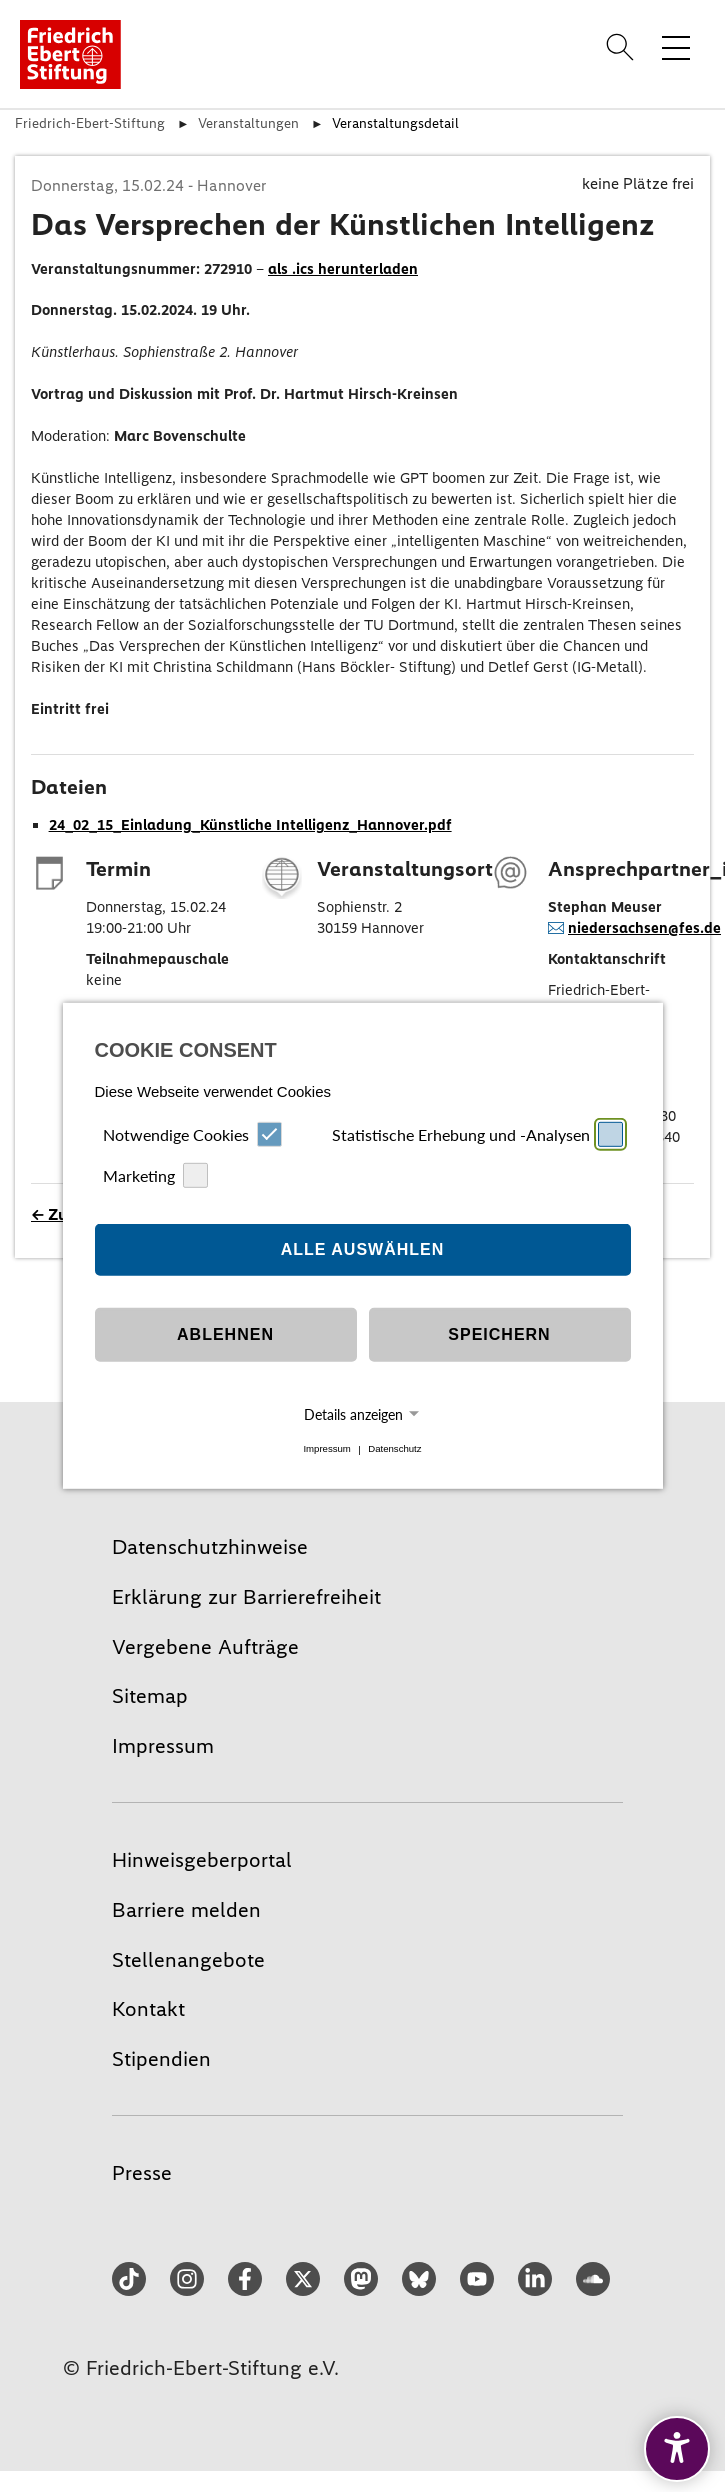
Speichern (499, 1334)
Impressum (326, 1449)
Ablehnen (225, 1334)
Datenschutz (394, 1449)
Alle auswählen (363, 1249)
